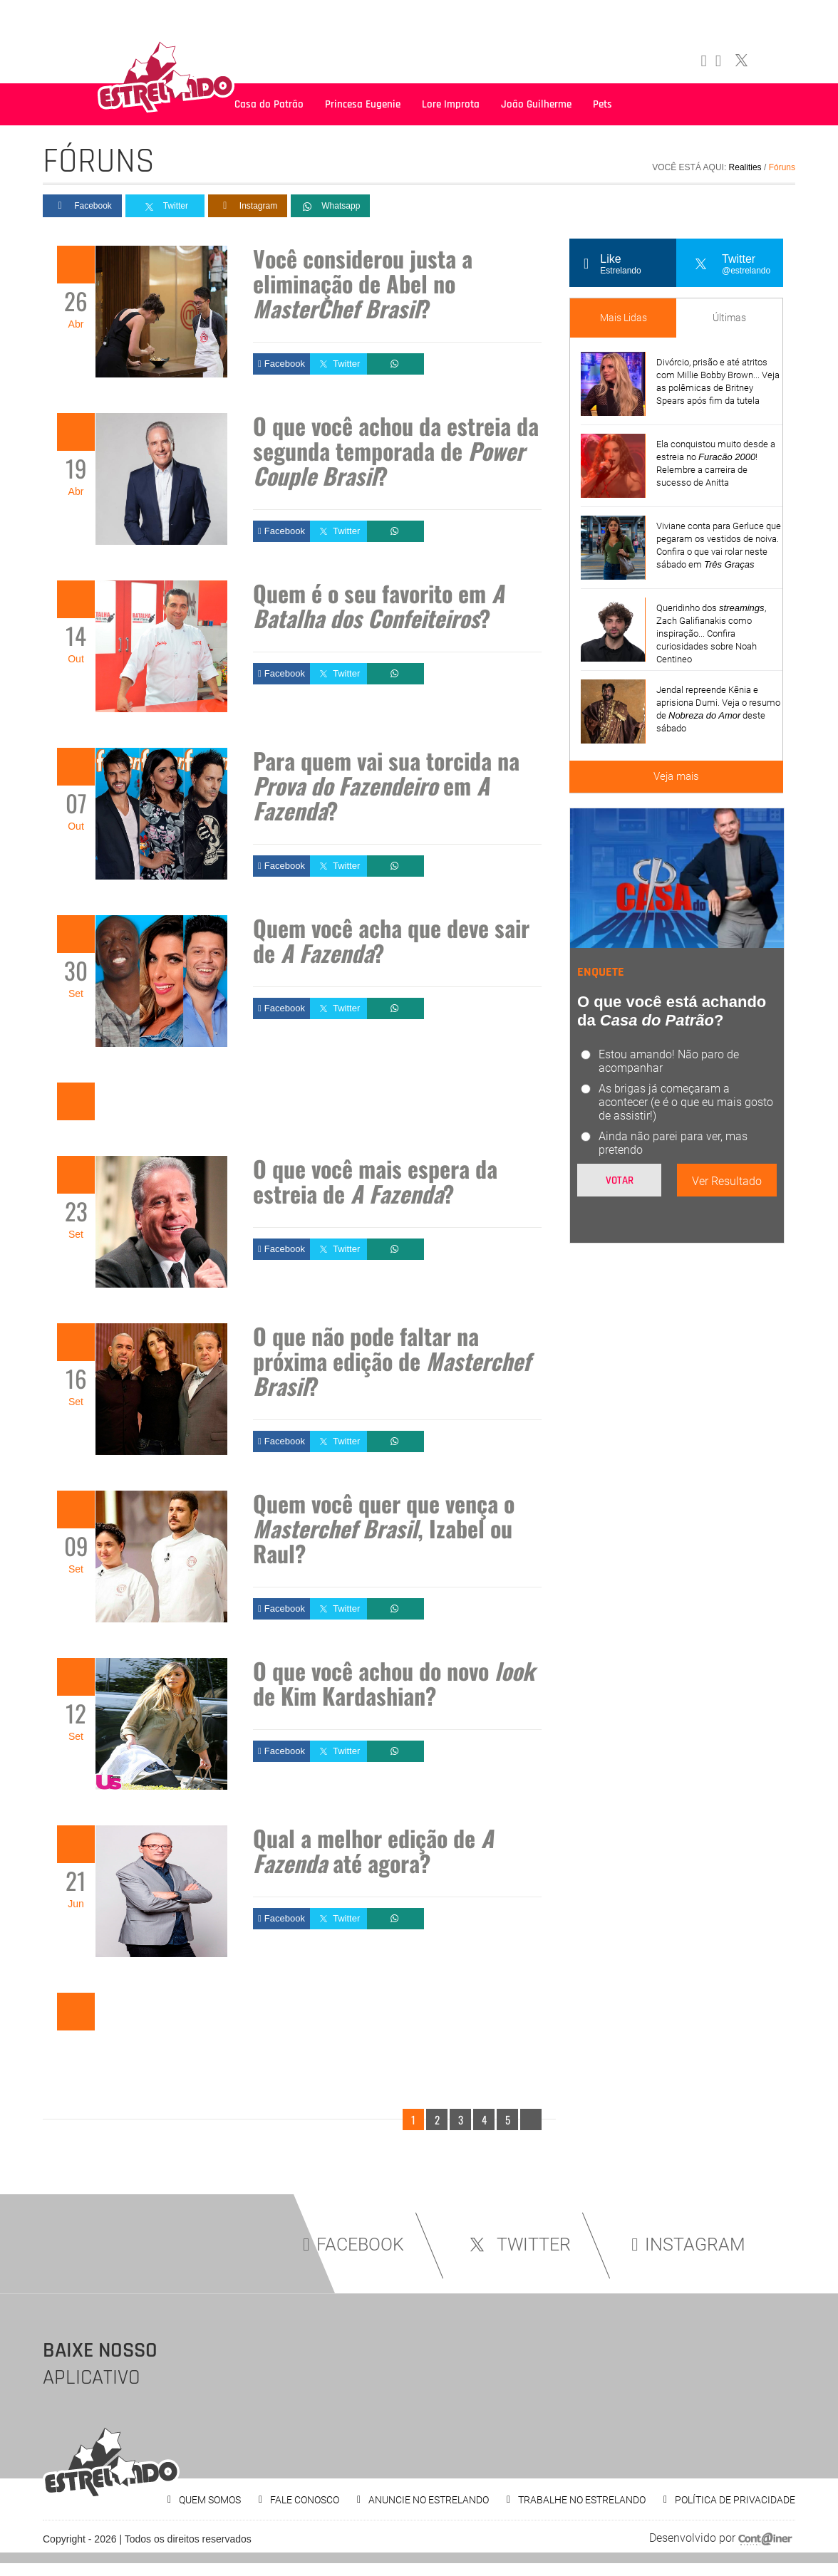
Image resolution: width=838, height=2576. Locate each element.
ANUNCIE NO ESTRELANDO (428, 2499)
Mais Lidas (623, 317)
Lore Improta (451, 104)
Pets (602, 104)
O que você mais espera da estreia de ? (375, 1181)
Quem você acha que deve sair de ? (391, 940)
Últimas (729, 317)
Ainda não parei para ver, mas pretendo (673, 1143)
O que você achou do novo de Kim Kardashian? (393, 1683)
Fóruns (782, 167)
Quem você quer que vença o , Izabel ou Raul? (383, 1528)
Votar (619, 1180)
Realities (745, 167)
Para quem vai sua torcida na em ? (386, 785)
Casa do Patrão (269, 104)
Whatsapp (331, 206)
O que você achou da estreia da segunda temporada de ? (396, 450)
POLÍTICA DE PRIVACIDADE (735, 2499)
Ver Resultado (727, 1181)
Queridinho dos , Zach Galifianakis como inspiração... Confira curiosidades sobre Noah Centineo (711, 633)
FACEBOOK (353, 2244)
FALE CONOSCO (304, 2499)
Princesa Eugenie (362, 104)
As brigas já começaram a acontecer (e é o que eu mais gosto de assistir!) (686, 1102)
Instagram (247, 206)
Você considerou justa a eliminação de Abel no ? (362, 283)
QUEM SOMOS (210, 2499)
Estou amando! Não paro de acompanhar (669, 1061)
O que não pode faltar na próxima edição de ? (391, 1360)
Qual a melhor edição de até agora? (373, 1850)
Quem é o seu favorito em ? (379, 605)
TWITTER (518, 2244)
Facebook (82, 206)
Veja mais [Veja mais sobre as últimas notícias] (676, 776)
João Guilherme (536, 104)
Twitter (165, 206)
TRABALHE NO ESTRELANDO (582, 2499)
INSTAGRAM (688, 2244)
